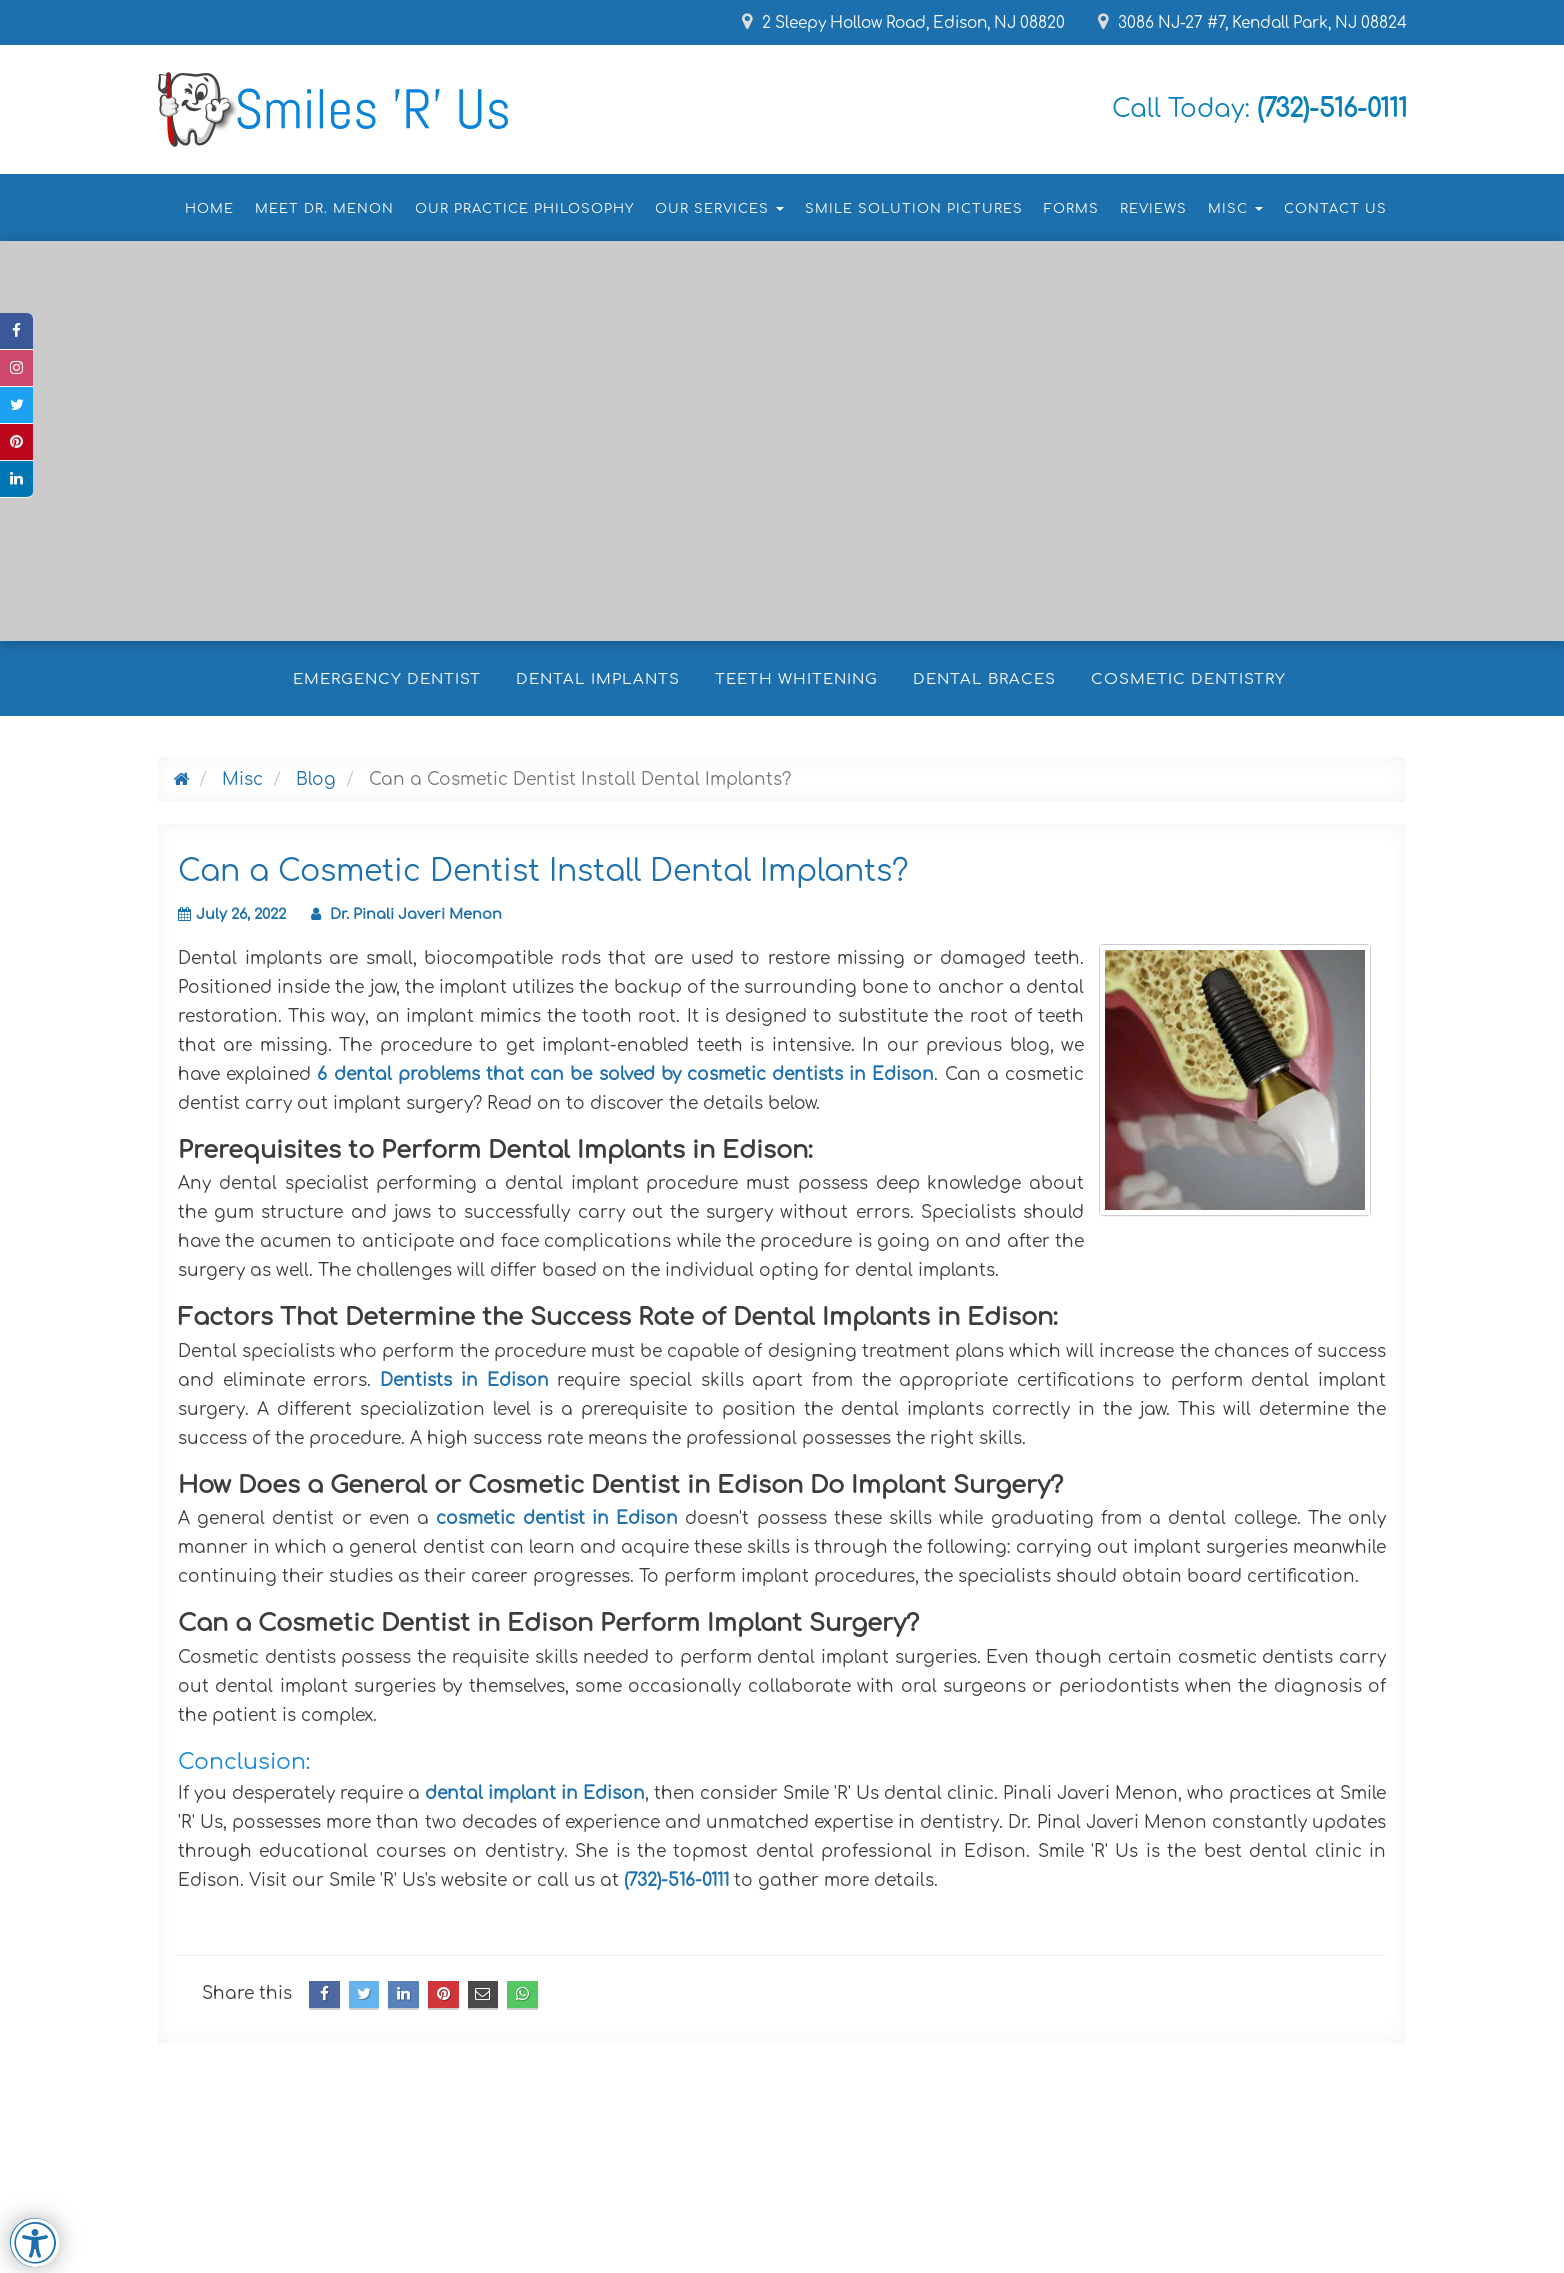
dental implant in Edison (535, 1793)
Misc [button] (1235, 209)
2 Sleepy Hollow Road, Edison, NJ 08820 (871, 23)
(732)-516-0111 (679, 1880)
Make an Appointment (392, 478)
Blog (316, 779)
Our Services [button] (719, 209)
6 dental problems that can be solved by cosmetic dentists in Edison (625, 1074)
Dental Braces (984, 679)
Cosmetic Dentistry (1188, 679)
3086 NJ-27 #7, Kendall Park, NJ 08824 (1243, 23)
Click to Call (590, 478)
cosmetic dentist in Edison (557, 1518)
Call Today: (1237, 108)
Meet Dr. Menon (324, 209)
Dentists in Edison (464, 1380)
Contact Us (1335, 209)
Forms (1071, 209)
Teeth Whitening (796, 679)
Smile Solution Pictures (914, 209)
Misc (242, 779)
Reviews (1153, 209)
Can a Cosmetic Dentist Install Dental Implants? (543, 871)
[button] (39, 537)
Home (209, 209)
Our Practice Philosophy (524, 209)
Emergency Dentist (387, 679)
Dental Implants (598, 679)
